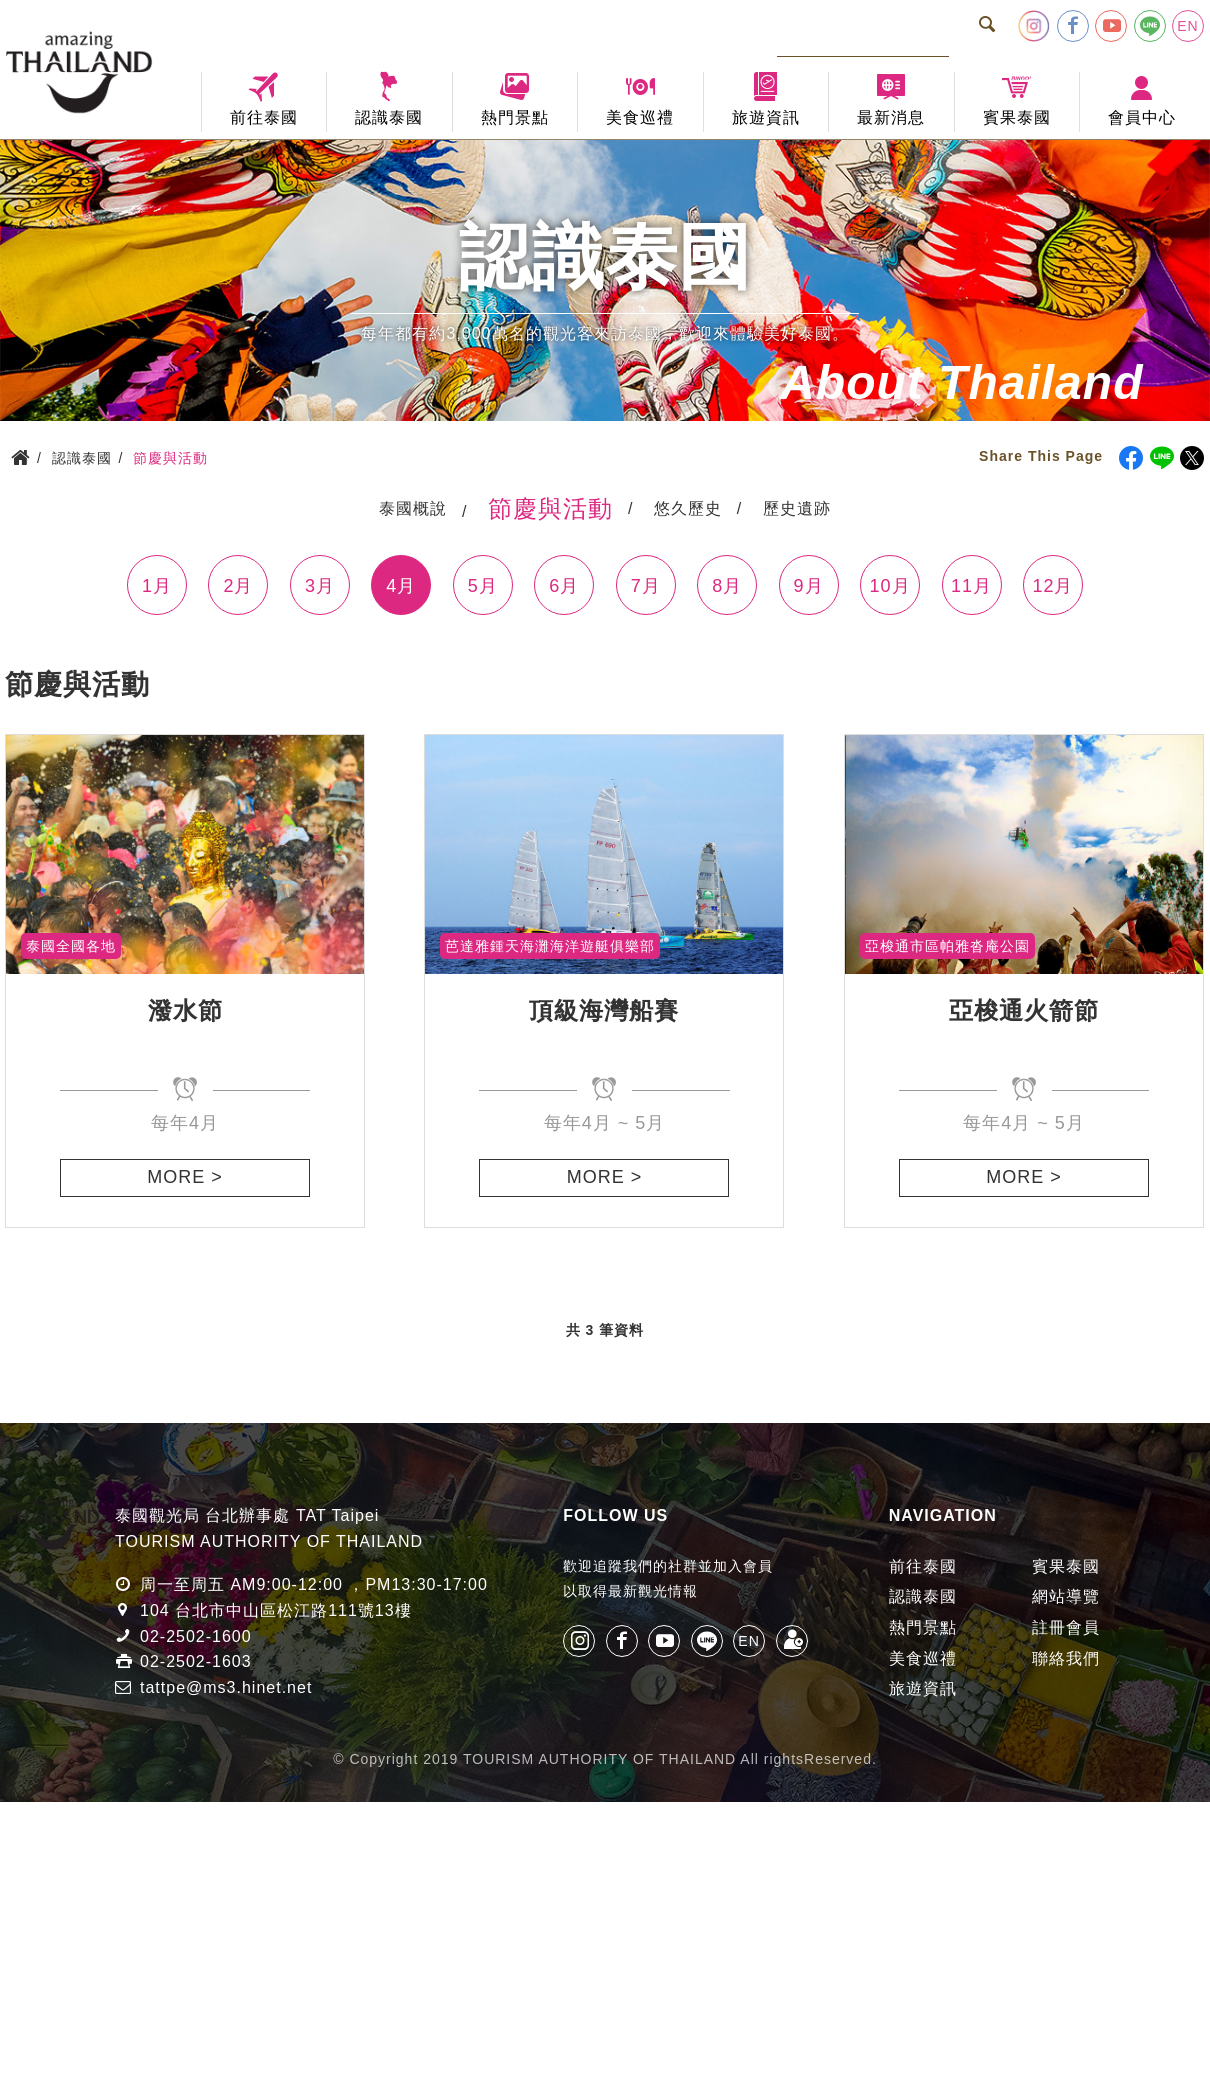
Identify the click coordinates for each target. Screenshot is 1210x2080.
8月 (727, 586)
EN (1187, 26)
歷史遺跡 (797, 508)
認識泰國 (923, 1596)
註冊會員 (1066, 1627)
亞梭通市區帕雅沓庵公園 (947, 946)
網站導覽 (1066, 1596)
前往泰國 (923, 1566)
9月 (809, 586)
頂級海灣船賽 (604, 1010)
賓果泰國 (1066, 1566)
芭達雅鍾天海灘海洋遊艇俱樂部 (550, 946)
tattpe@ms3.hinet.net (226, 1687)
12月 (1052, 586)
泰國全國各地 (71, 946)
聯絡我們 (1066, 1658)
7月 (646, 586)
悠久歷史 (688, 508)
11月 (971, 586)
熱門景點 (923, 1627)
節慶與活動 (550, 508)
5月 (483, 586)
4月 (401, 586)
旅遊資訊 (923, 1688)
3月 (320, 586)
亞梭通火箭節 (1024, 1010)
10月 (890, 586)
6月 (564, 586)
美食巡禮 (923, 1658)
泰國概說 (413, 508)
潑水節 (185, 1010)
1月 (157, 586)
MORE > (185, 1177)
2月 (238, 586)
